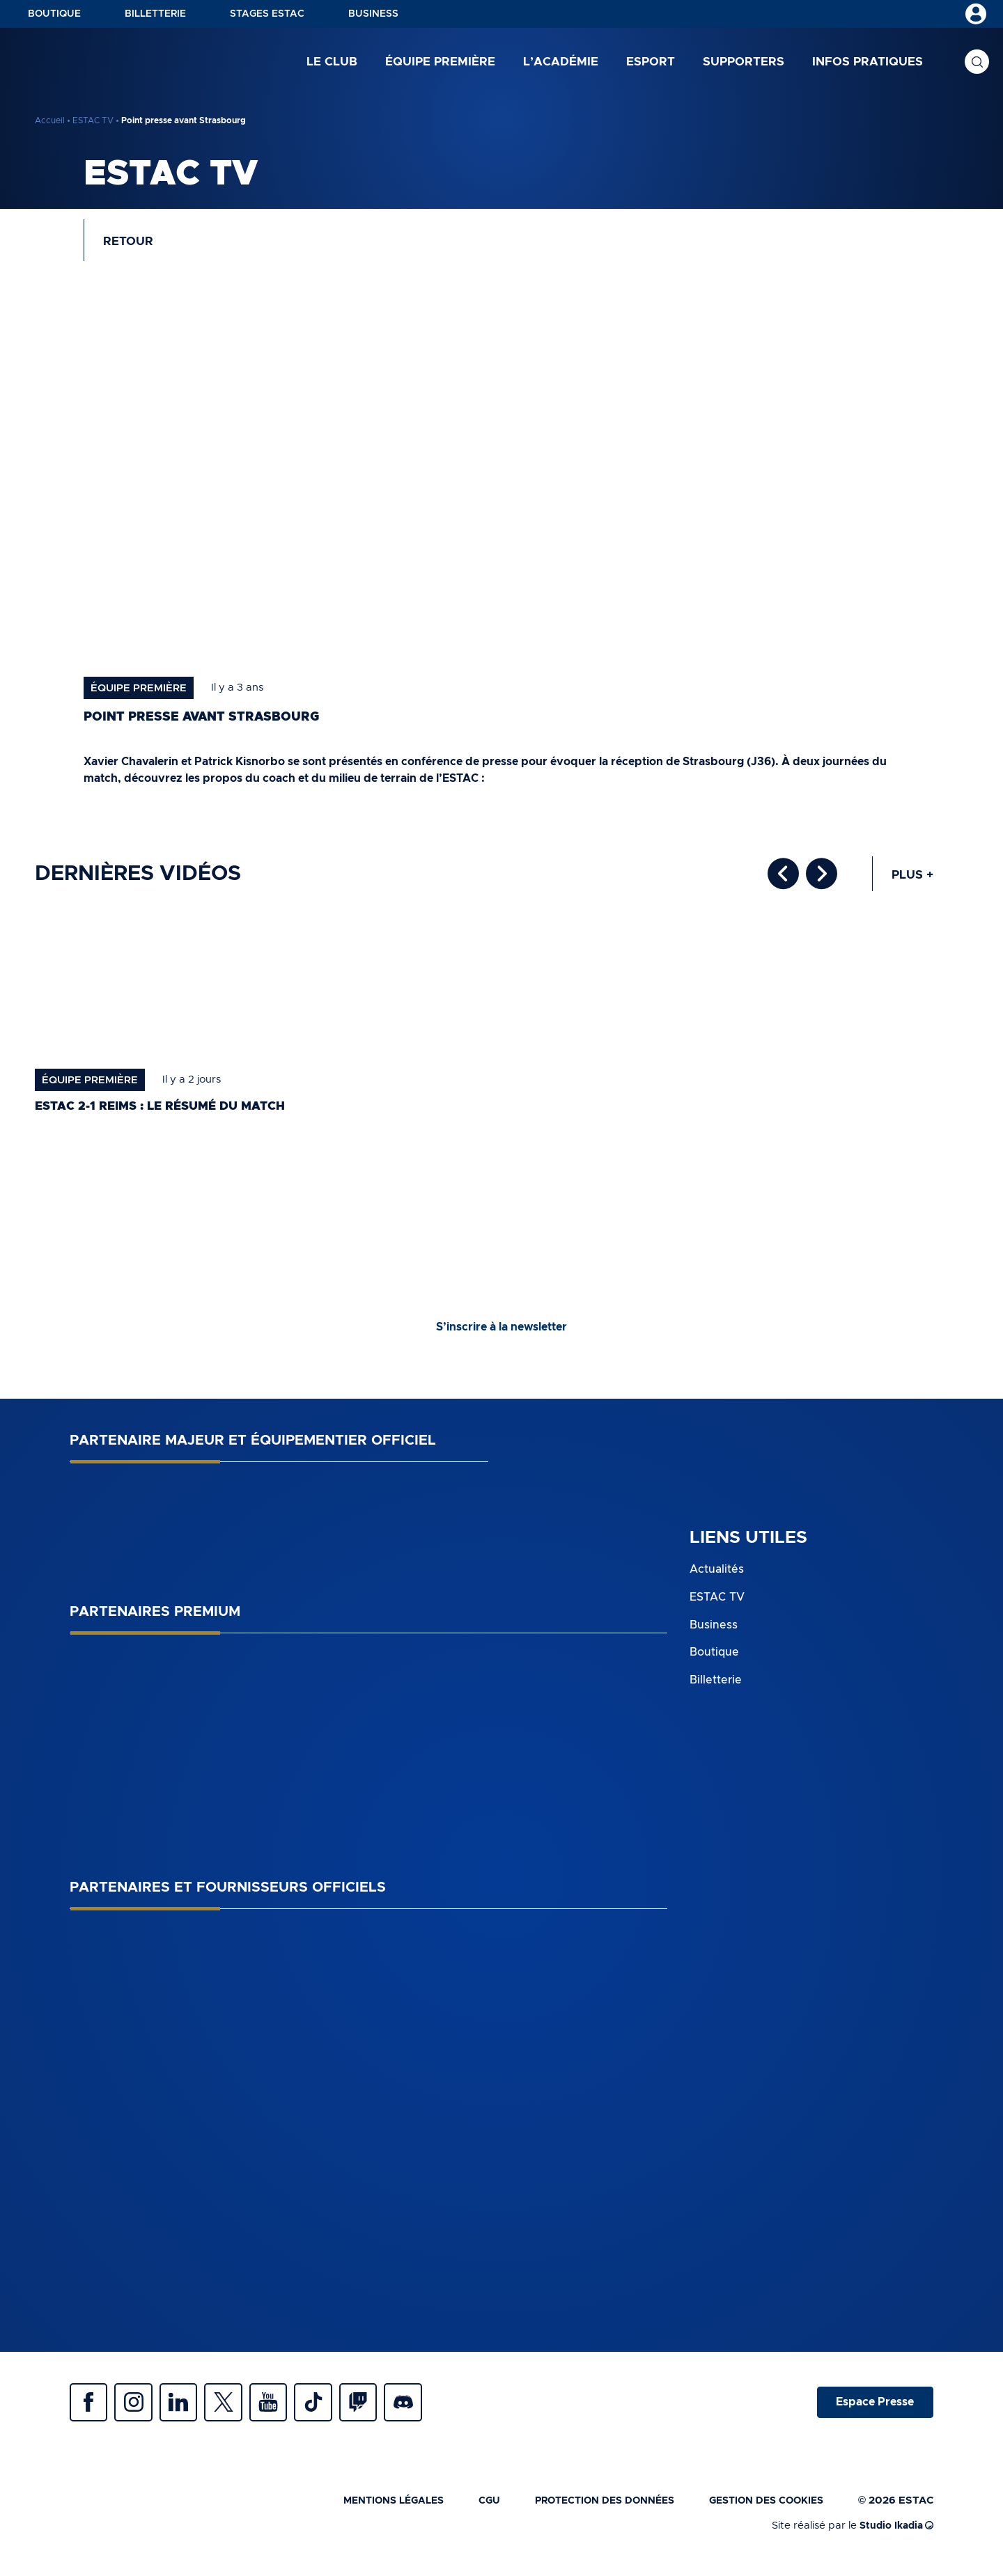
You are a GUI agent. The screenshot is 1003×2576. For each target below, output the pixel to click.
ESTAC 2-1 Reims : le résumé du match (168, 1112)
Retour (130, 243)
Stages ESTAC (267, 14)
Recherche (977, 63)
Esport (650, 62)
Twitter (237, 2410)
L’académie (560, 62)
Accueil (50, 120)
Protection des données (590, 2511)
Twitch (383, 2410)
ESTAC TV (93, 120)
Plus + (911, 880)
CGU (469, 2511)
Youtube (285, 2410)
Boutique (54, 14)
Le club (331, 62)
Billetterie (155, 14)
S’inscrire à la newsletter (501, 1333)
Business (373, 14)
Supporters (743, 62)
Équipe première (440, 62)
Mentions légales (368, 2511)
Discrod (432, 2410)
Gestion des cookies (762, 2511)
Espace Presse (873, 2410)
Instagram (139, 2410)
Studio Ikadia (894, 2536)
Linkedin (188, 2410)
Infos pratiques (867, 62)
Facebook (90, 2410)
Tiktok (334, 2410)
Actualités (717, 1575)
